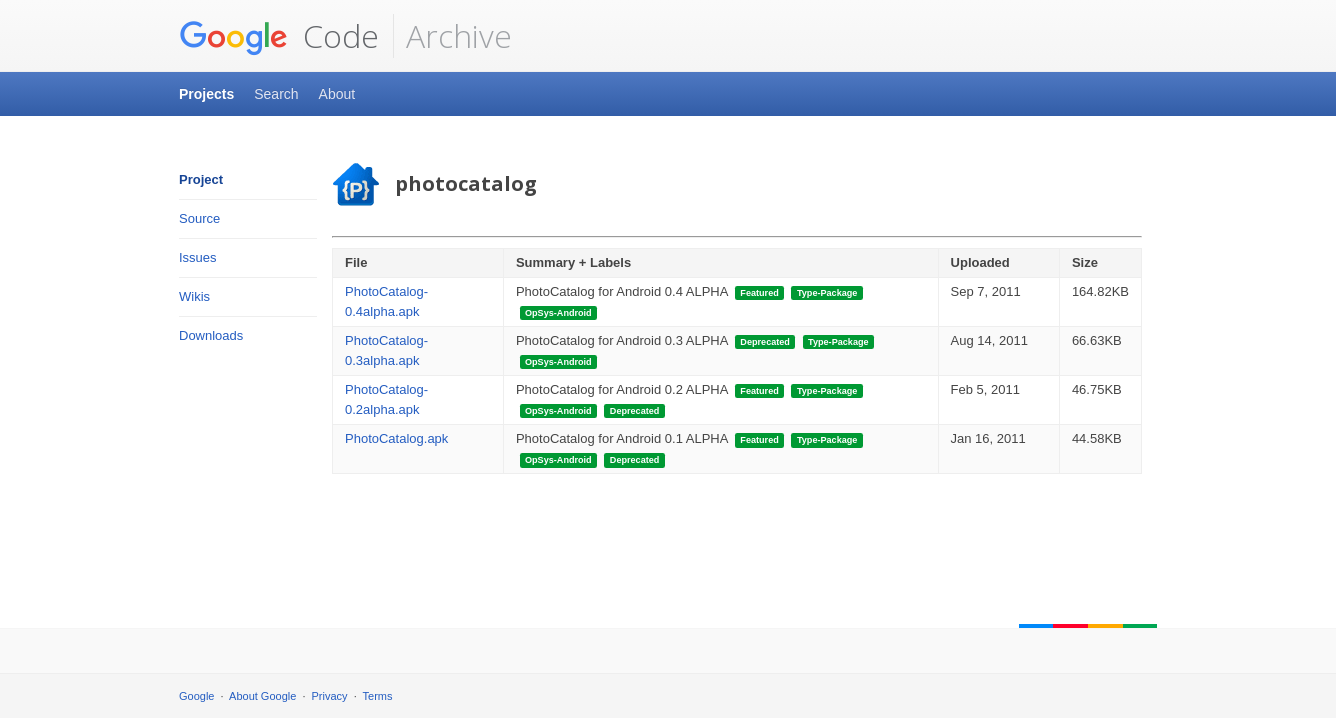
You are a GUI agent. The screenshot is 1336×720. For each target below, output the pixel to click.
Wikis (194, 296)
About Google (262, 696)
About (337, 94)
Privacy (330, 696)
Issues (198, 257)
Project (201, 179)
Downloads (211, 335)
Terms (378, 696)
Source (199, 218)
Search (276, 94)
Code (279, 36)
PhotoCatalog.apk (396, 438)
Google (196, 696)
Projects (206, 94)
